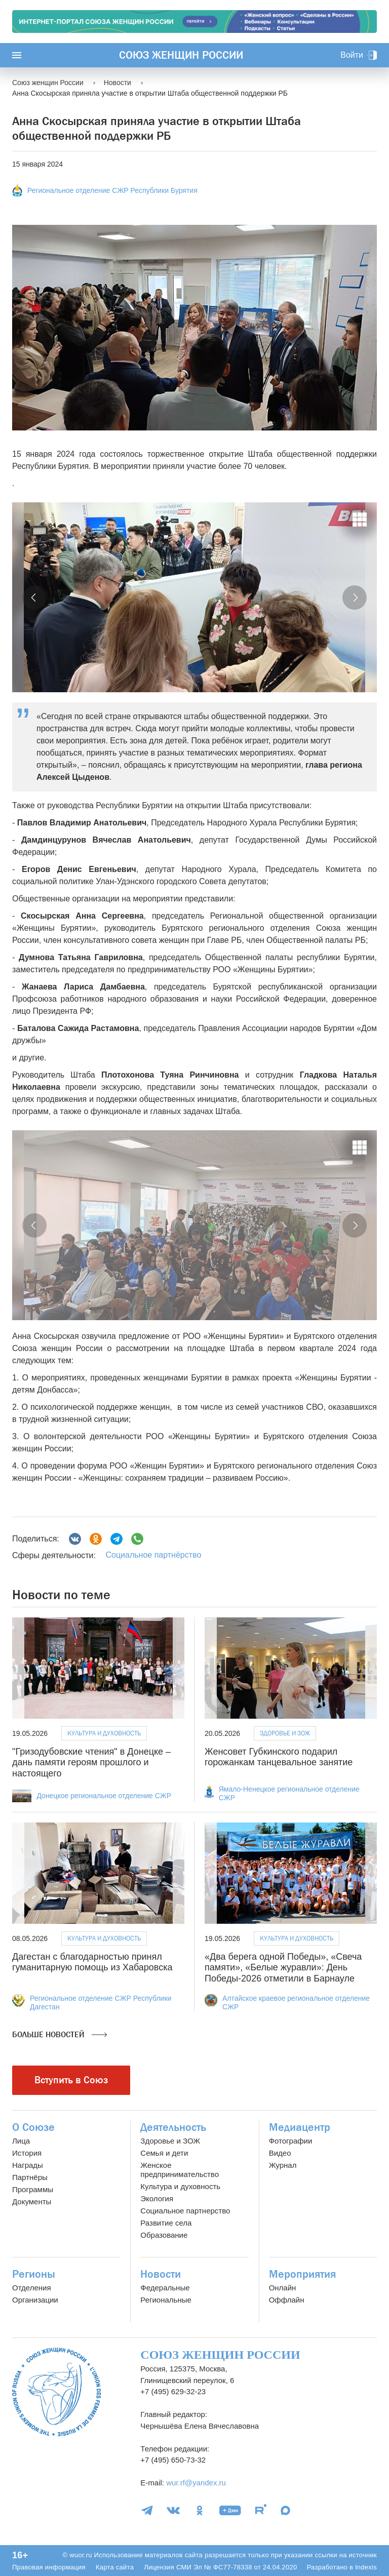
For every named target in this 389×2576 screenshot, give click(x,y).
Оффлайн (286, 2299)
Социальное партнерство (185, 2210)
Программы (32, 2189)
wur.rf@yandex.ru (196, 2482)
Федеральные (164, 2287)
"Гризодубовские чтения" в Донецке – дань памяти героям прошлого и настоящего (91, 1762)
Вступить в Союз (71, 2080)
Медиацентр (299, 2127)
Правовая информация (49, 2567)
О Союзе (33, 2127)
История (27, 2153)
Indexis (366, 2567)
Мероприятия (302, 2274)
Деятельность (173, 2127)
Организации (35, 2299)
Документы (31, 2201)
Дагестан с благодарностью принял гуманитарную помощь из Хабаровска (92, 1962)
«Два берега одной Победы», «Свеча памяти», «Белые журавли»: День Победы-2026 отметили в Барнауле (283, 1968)
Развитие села (165, 2222)
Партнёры (30, 2177)
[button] (34, 597)
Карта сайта (115, 2567)
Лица (21, 2140)
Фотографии (291, 2140)
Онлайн (282, 2287)
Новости (160, 2274)
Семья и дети (164, 2153)
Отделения (31, 2287)
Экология (156, 2198)
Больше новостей (59, 2034)
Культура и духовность (104, 1733)
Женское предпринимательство (179, 2169)
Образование (163, 2235)
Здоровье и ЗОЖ (285, 1733)
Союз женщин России (181, 55)
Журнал (283, 2165)
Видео (280, 2153)
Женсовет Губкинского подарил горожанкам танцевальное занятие (279, 1757)
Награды (27, 2165)
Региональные (165, 2299)
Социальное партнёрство (153, 1555)
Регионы (33, 2274)
